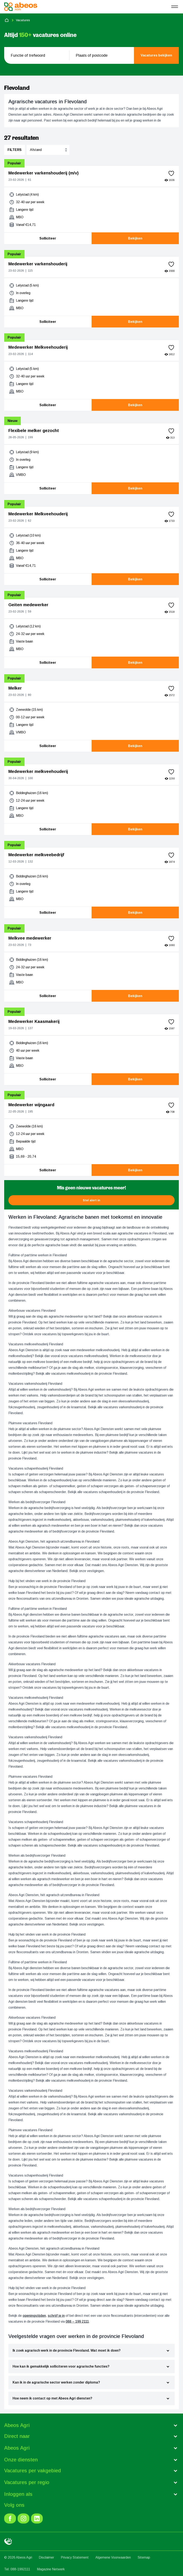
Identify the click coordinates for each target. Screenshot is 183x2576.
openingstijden (34, 2315)
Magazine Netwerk (51, 2569)
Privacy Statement (75, 2557)
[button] (91, 1200)
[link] (10, 2518)
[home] (6, 20)
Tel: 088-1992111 (17, 2569)
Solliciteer (47, 238)
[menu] (174, 6)
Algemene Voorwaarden (113, 2557)
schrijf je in (56, 2315)
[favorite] (171, 173)
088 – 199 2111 (77, 2321)
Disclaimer (46, 2557)
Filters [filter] (15, 150)
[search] (156, 55)
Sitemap (144, 2557)
